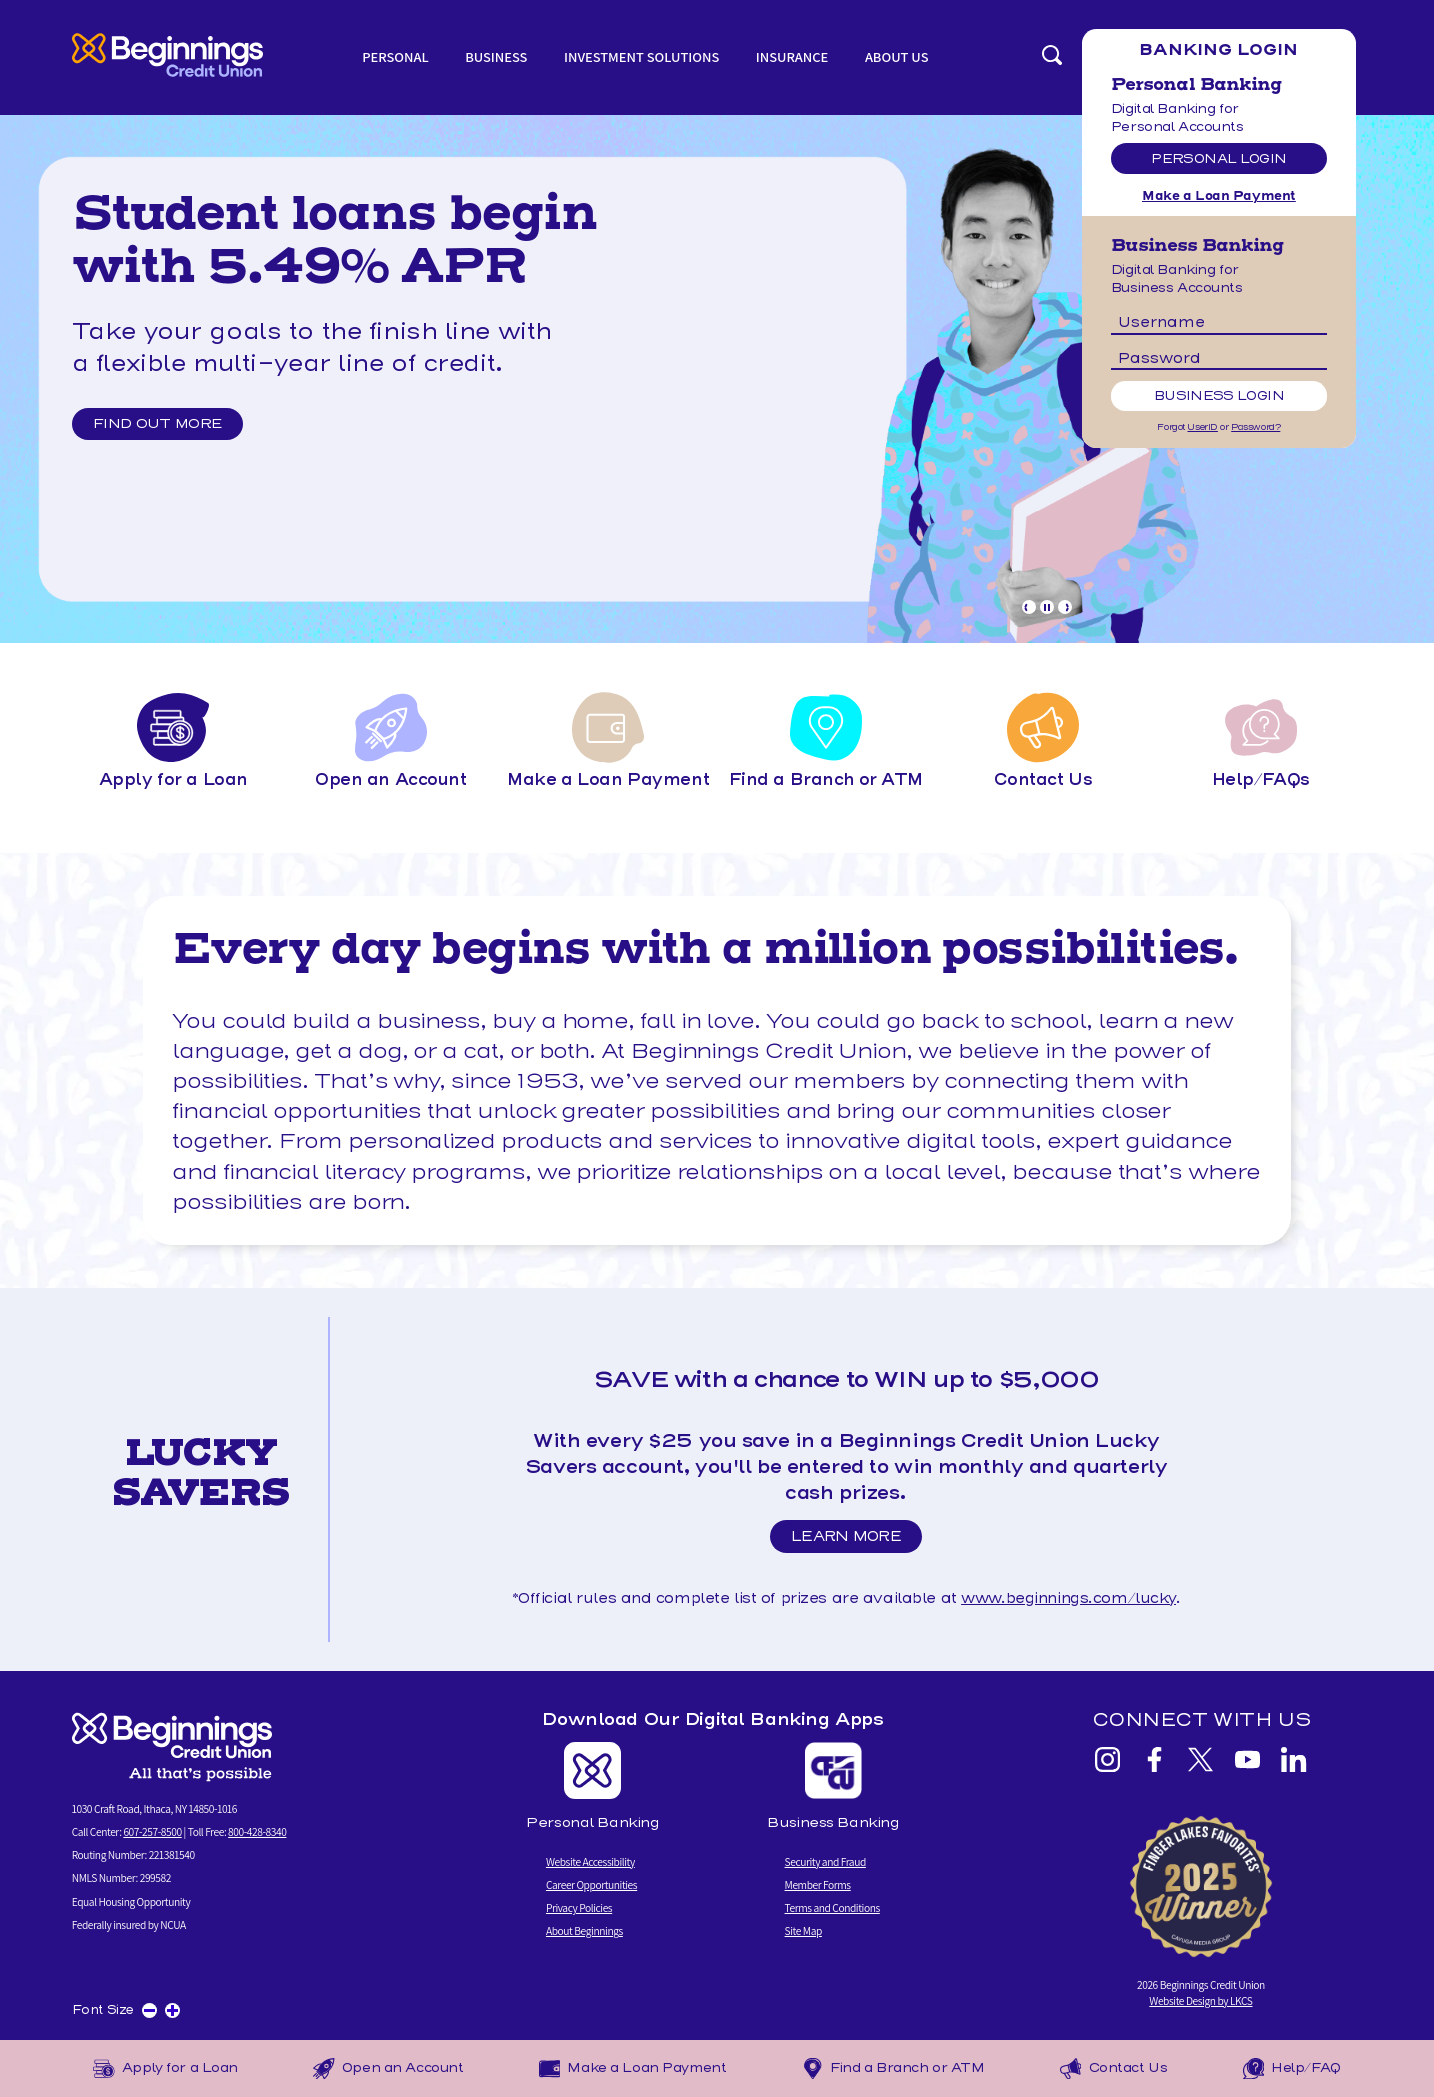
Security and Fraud (825, 1861)
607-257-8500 (152, 1831)
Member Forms (818, 1884)
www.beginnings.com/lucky (1068, 1598)
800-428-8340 (257, 1831)
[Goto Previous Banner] (1029, 607)
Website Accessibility (590, 1861)
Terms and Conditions (832, 1907)
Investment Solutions (642, 56)
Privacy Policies (579, 1907)
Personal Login (1218, 158)
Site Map (803, 1930)
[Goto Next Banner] (1065, 607)
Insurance (792, 56)
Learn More (851, 1540)
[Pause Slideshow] (1047, 607)
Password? (1255, 427)
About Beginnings (584, 1930)
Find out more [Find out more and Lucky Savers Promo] (159, 424)
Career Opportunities (591, 1884)
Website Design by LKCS (1200, 2000)
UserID (1202, 427)
